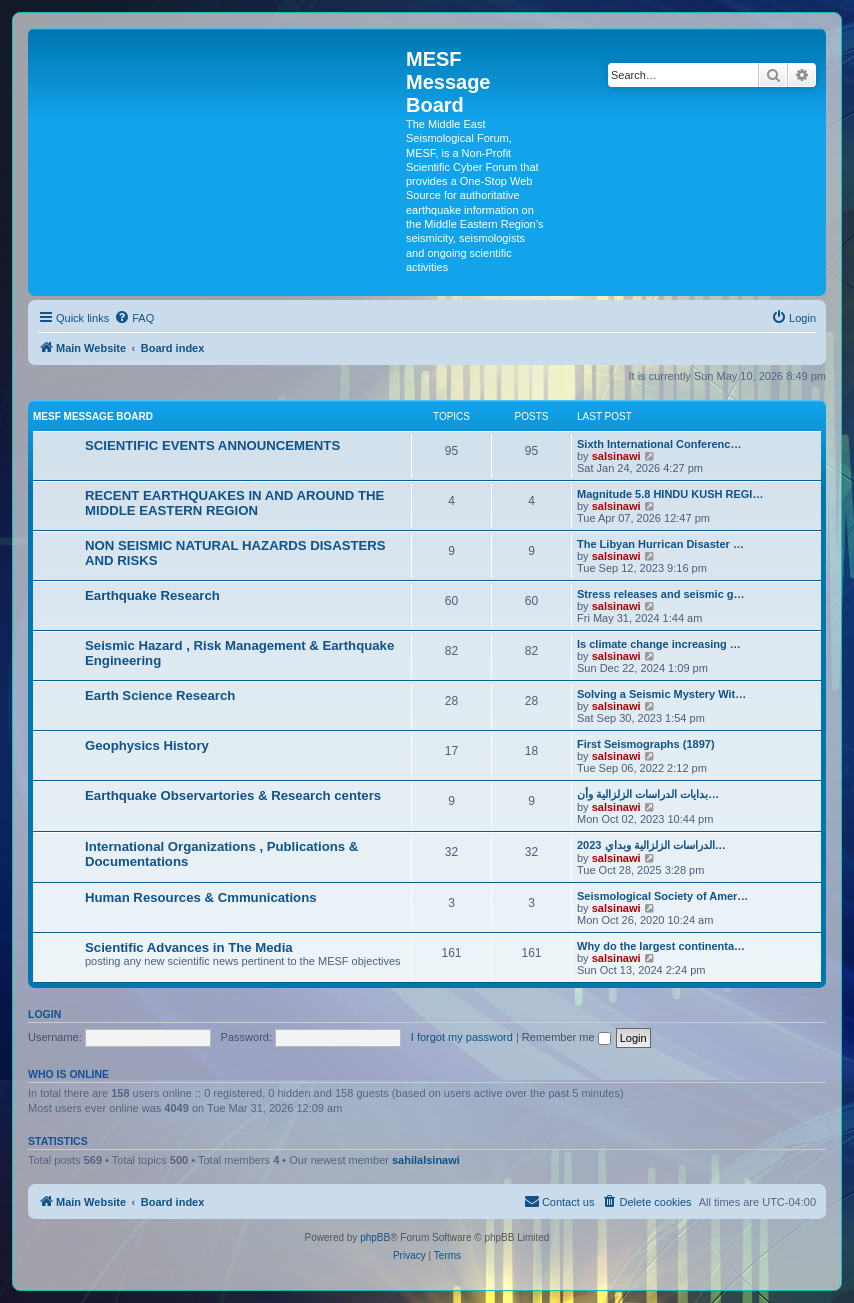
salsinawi (616, 456)
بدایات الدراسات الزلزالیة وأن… (648, 794)
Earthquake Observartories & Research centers (233, 795)
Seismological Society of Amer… (662, 896)
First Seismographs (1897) (646, 744)
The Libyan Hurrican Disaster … (660, 544)
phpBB (375, 1237)
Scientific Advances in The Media (189, 947)
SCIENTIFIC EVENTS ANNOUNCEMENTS (212, 445)
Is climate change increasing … (659, 644)
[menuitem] (134, 318)
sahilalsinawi (426, 1160)
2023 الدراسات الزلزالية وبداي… (651, 845)
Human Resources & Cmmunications (201, 897)
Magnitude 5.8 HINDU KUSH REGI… (670, 494)
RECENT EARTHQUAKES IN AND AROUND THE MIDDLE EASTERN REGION (234, 503)
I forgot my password (462, 1037)
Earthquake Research (152, 595)
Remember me (566, 1037)
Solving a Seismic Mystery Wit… (661, 694)
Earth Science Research (160, 695)
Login (44, 1014)
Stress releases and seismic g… (661, 594)
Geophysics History (147, 745)
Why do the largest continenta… (661, 946)
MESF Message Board (93, 416)
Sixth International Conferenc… (659, 444)
